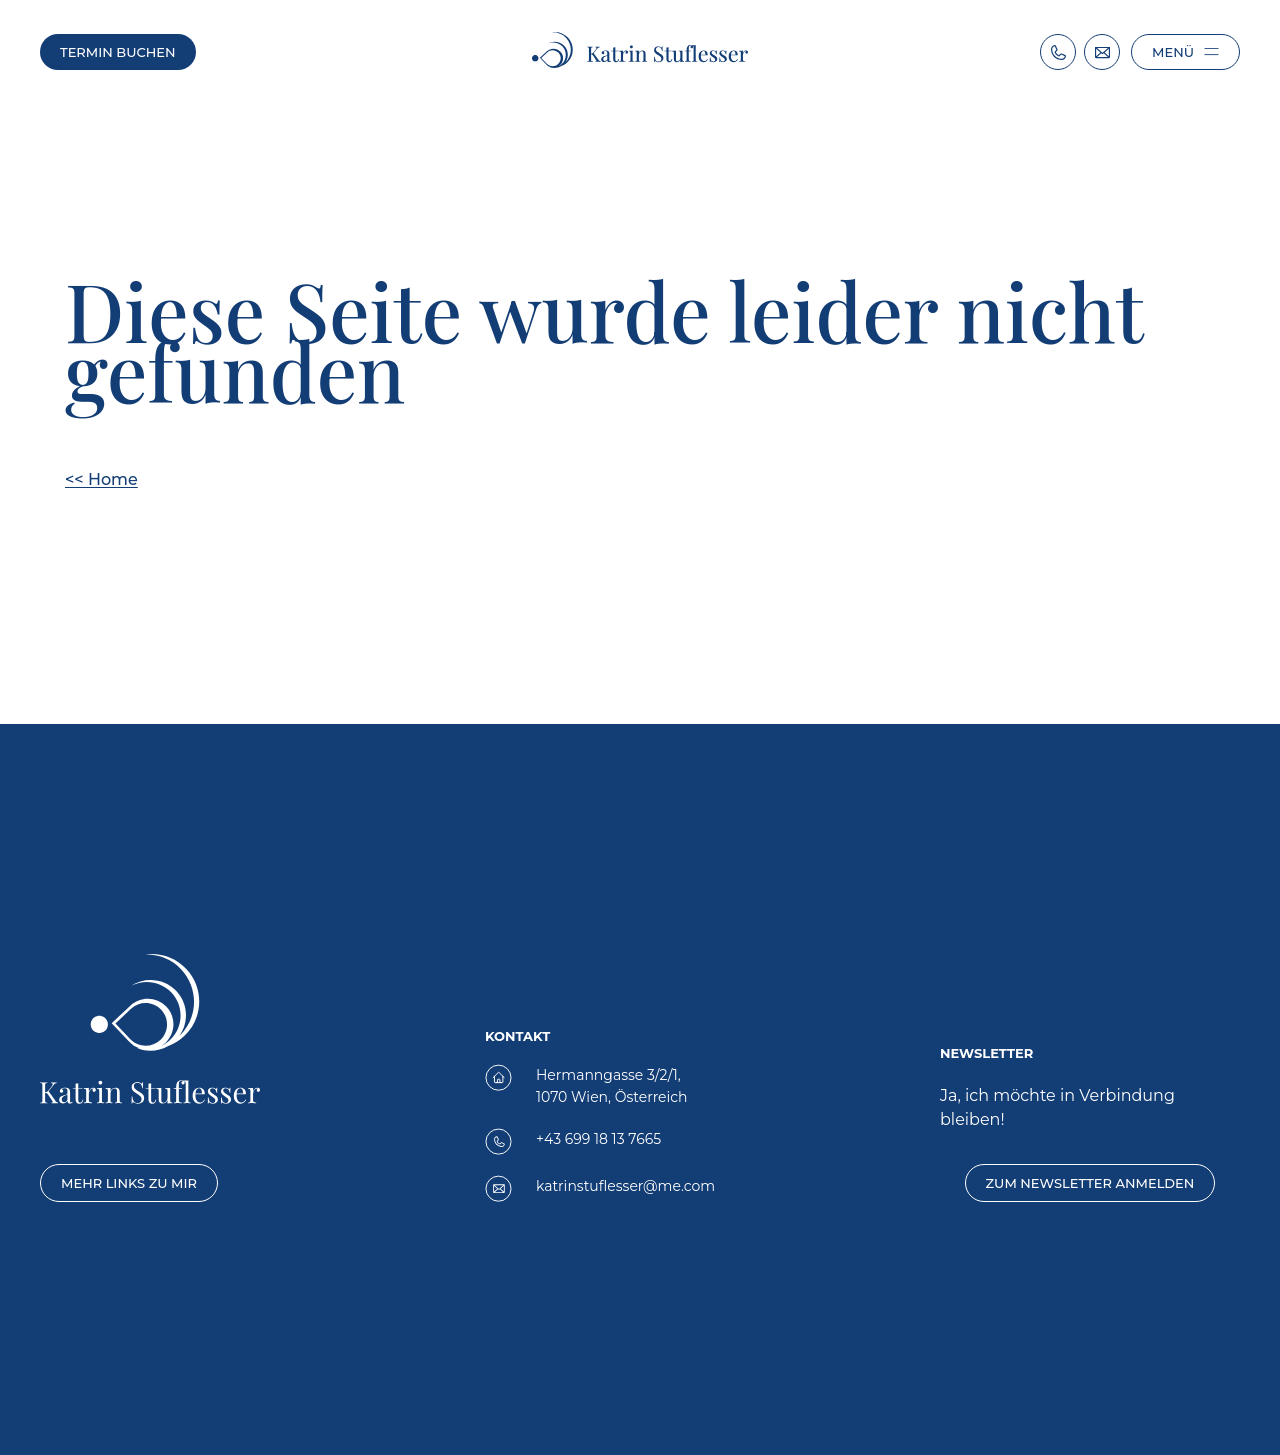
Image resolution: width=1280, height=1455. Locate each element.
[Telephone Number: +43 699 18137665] (1058, 52)
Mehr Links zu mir (129, 1183)
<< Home (101, 479)
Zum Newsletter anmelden (1090, 1183)
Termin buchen (118, 52)
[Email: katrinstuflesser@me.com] (1102, 52)
